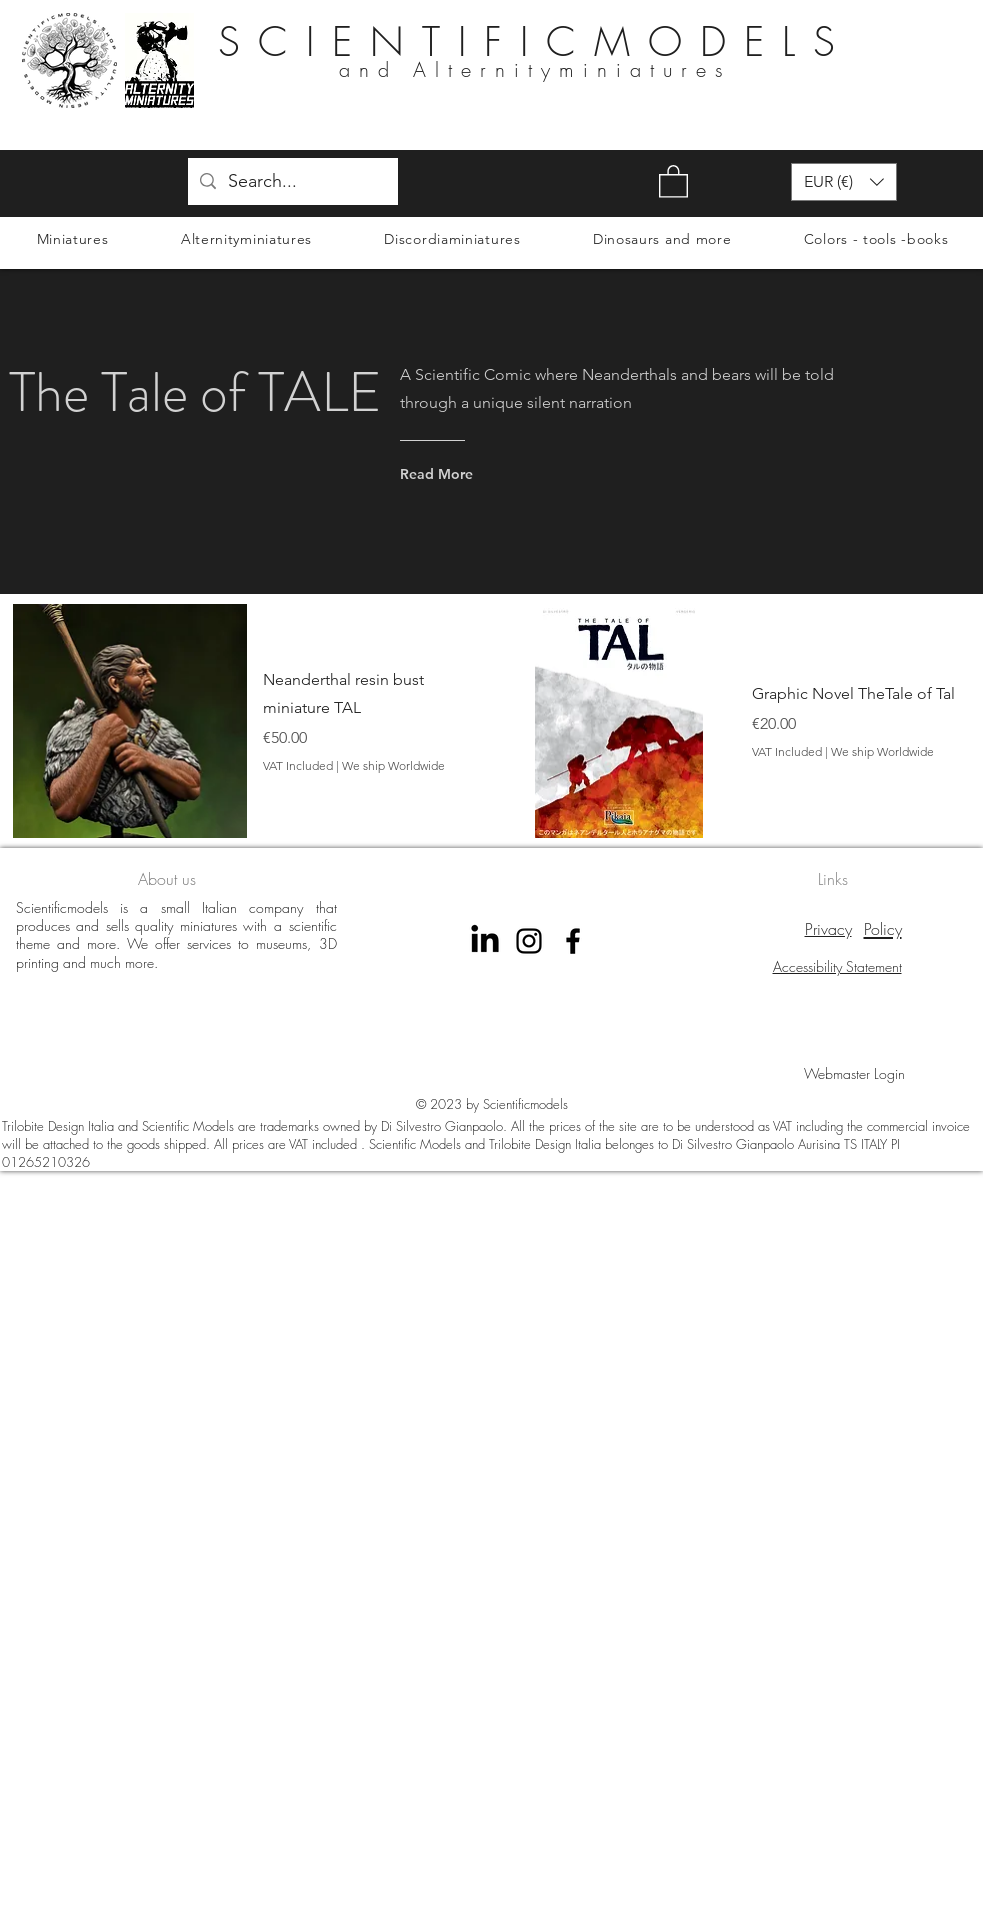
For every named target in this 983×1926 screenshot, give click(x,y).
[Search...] (292, 182)
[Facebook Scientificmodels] (573, 941)
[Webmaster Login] (854, 1073)
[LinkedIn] (485, 941)
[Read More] (478, 474)
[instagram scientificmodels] (529, 941)
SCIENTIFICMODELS (535, 41)
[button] (673, 180)
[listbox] (844, 182)
